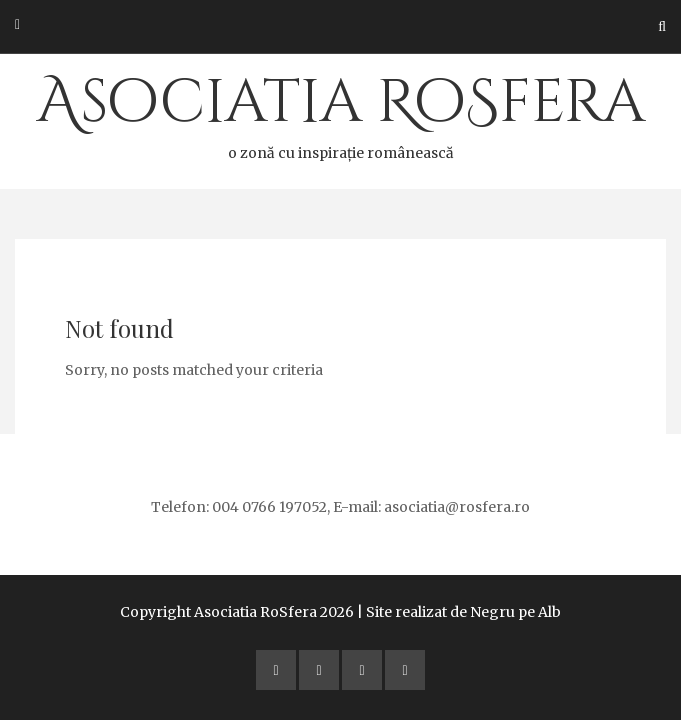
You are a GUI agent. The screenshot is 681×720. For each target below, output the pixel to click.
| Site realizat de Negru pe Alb (459, 612)
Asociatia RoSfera (340, 113)
